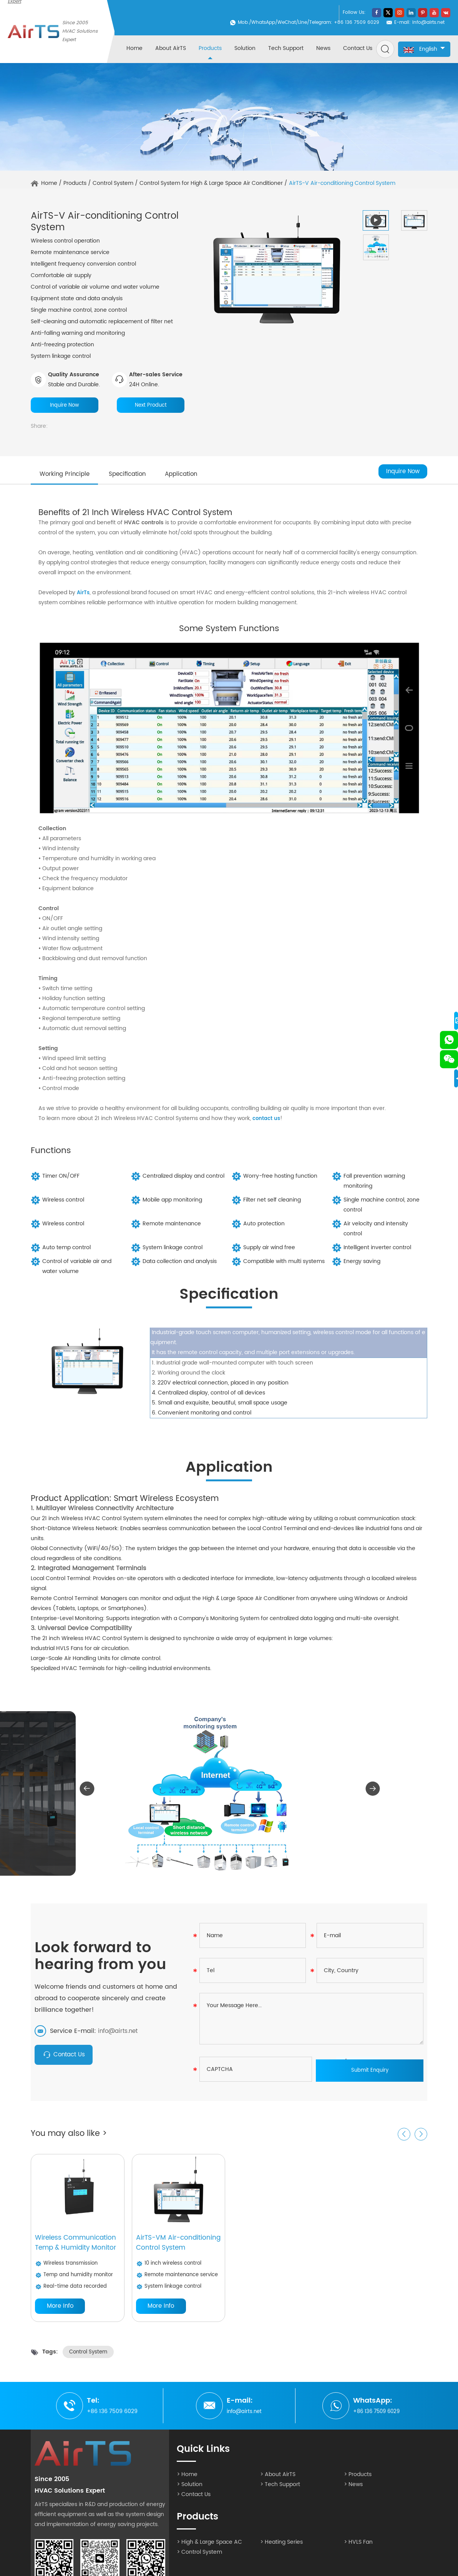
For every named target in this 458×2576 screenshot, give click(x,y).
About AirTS (170, 48)
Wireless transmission (67, 2268)
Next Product (151, 405)
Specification (138, 476)
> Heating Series (281, 2547)
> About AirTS (277, 2480)
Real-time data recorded (72, 2292)
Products (210, 48)
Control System (113, 183)
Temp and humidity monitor (76, 2280)
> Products (358, 2480)
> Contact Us (194, 2500)
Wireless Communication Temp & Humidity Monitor (77, 2247)
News (323, 48)
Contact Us (357, 48)
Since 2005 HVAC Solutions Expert (80, 31)
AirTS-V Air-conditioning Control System (342, 183)
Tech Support (286, 48)
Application (199, 476)
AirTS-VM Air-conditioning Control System (170, 2247)
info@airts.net (428, 22)
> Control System (199, 2557)
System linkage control (170, 2292)
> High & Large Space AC (209, 2547)
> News (353, 2490)
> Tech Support (280, 2490)
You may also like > (71, 2137)
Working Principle (68, 476)
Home (134, 48)
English (424, 49)
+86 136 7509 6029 (376, 2417)
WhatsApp (263, 22)
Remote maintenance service (178, 2280)
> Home (187, 2480)
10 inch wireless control (170, 2268)
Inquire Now (64, 405)
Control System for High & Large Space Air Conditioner (211, 183)
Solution (245, 48)
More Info (60, 2312)
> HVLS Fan (358, 2547)
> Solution (189, 2490)
